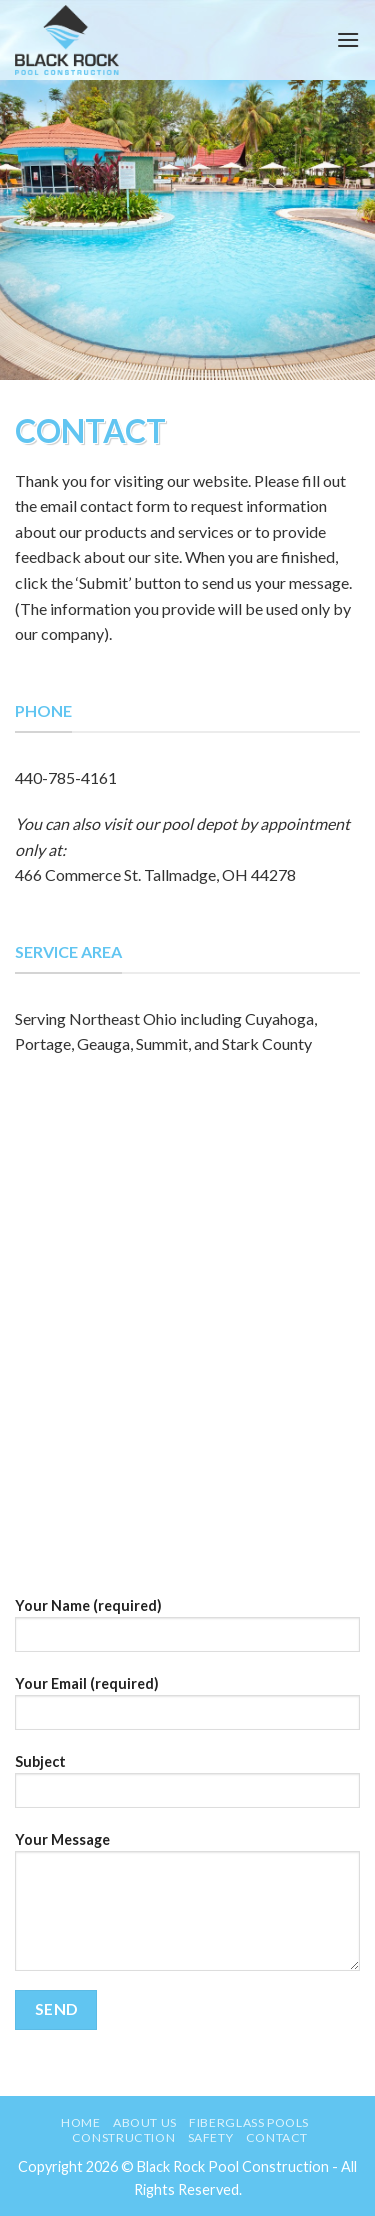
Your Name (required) (187, 1631)
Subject (187, 1787)
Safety (211, 2137)
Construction (123, 2137)
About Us (145, 2122)
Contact (277, 2137)
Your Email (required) (187, 1709)
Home (80, 2122)
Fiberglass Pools (249, 2122)
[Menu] (348, 39)
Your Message (187, 1908)
